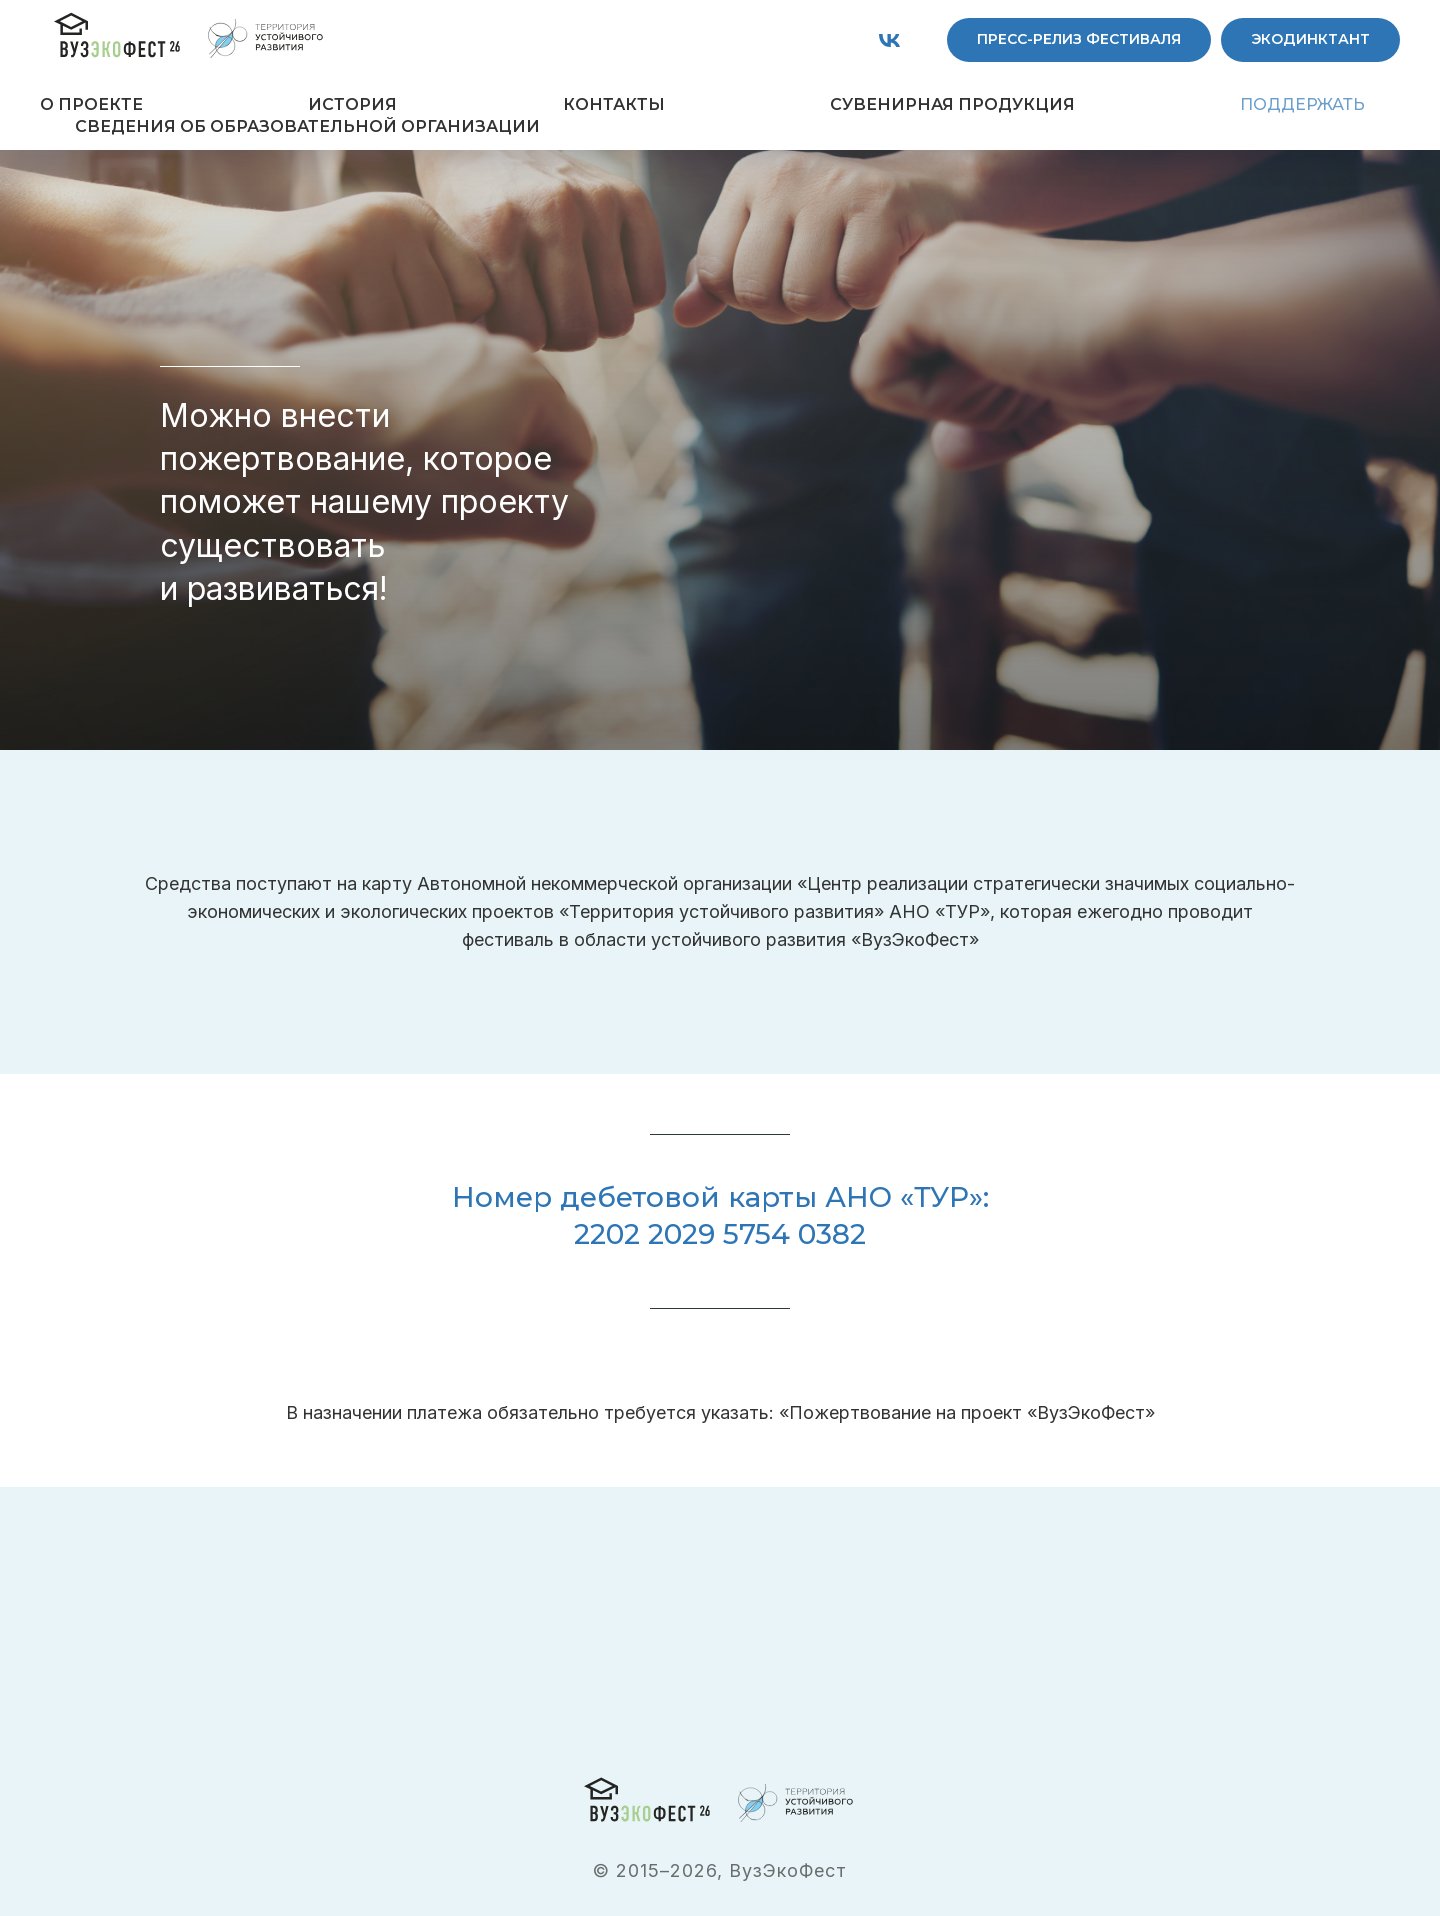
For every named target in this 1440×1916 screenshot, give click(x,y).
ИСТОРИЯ (352, 104)
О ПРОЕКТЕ (91, 104)
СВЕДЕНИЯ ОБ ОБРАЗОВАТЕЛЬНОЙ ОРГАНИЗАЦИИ (307, 126)
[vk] (889, 40)
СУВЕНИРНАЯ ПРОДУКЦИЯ (952, 104)
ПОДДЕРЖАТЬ (1302, 104)
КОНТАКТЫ (614, 104)
